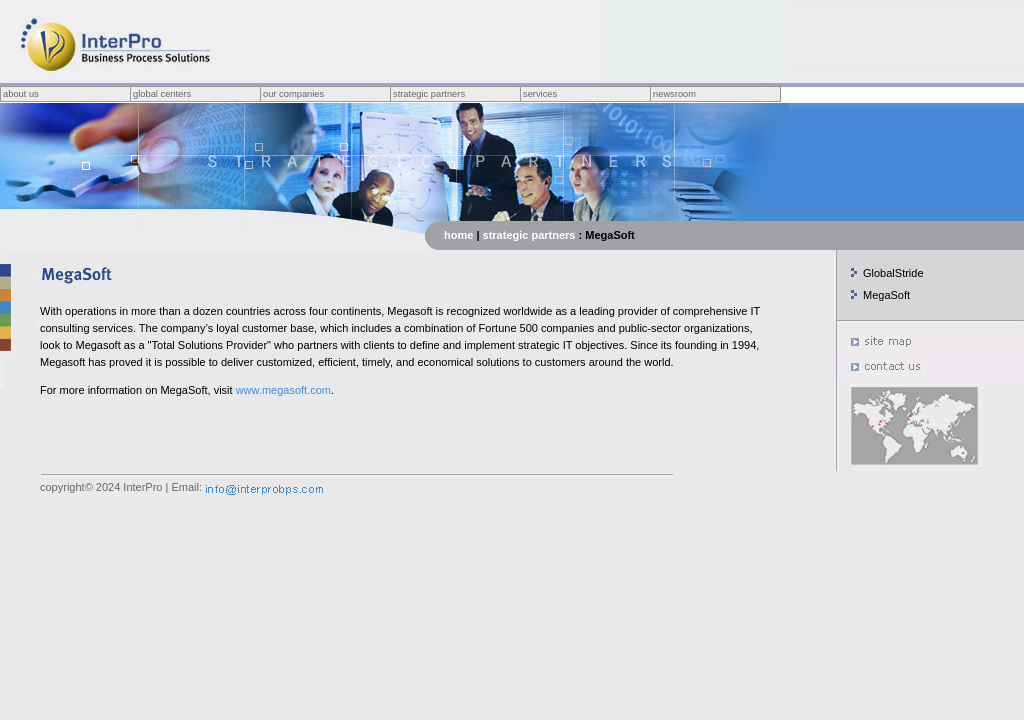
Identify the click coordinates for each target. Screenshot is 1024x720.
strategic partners (529, 235)
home (458, 235)
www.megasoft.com (283, 390)
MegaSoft (886, 295)
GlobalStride (893, 273)
